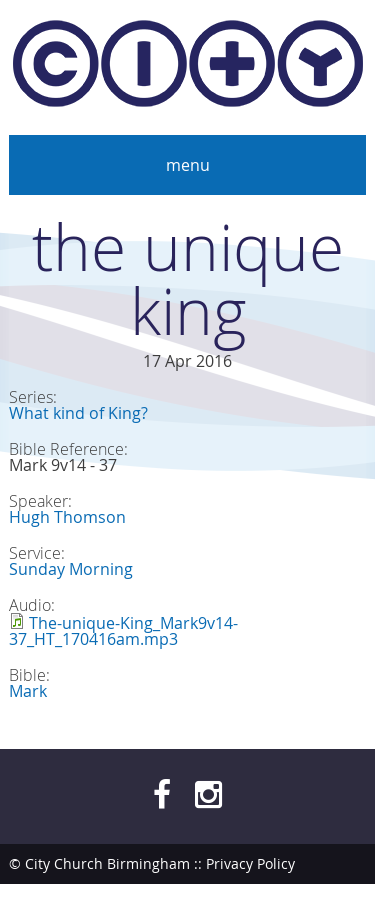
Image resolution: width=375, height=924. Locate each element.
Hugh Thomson (67, 517)
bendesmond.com (305, 903)
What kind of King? (78, 413)
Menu (188, 165)
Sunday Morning (71, 569)
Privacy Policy (250, 863)
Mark (28, 691)
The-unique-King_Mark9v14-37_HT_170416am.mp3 (123, 631)
